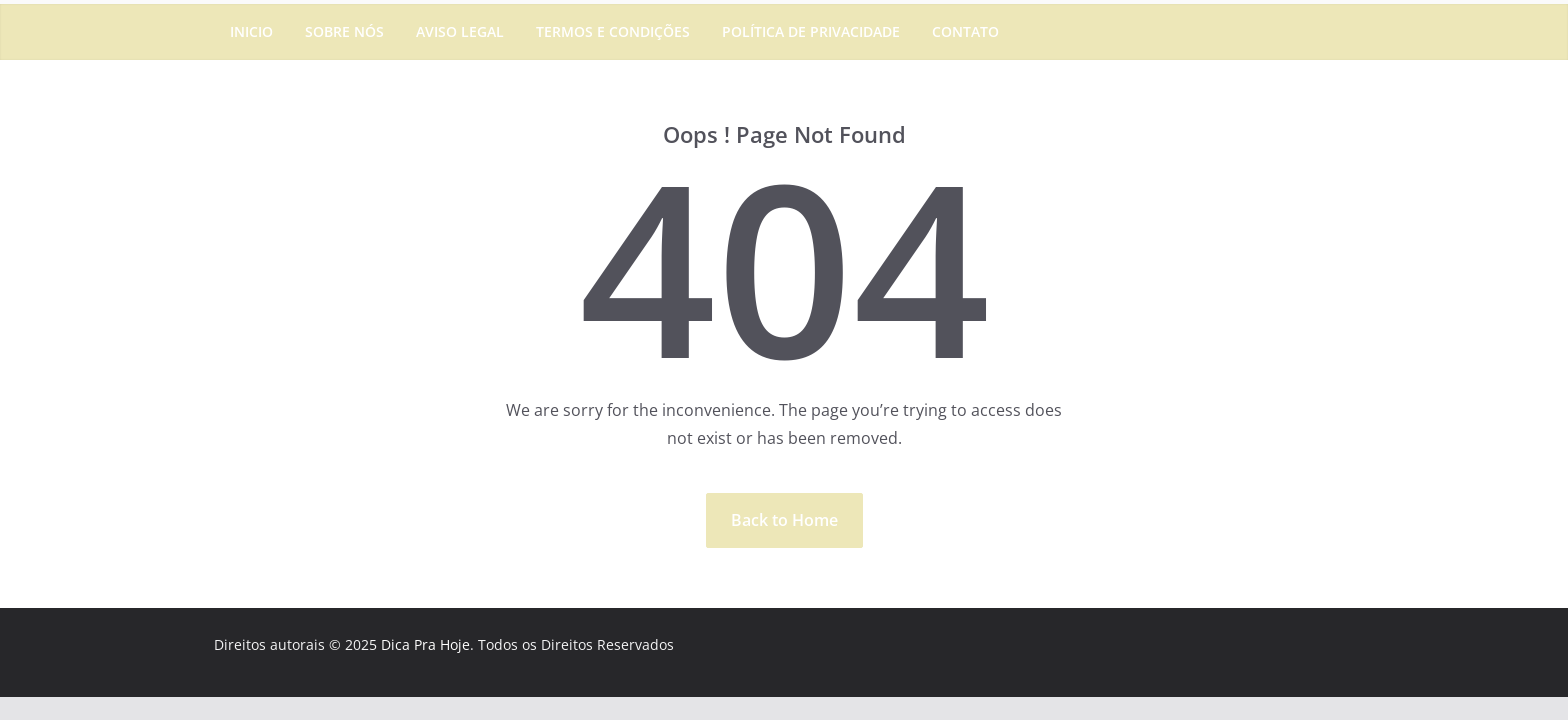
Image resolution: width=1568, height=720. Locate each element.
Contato (965, 31)
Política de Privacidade (811, 31)
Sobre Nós (344, 31)
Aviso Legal (460, 31)
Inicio (251, 31)
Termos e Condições (613, 31)
